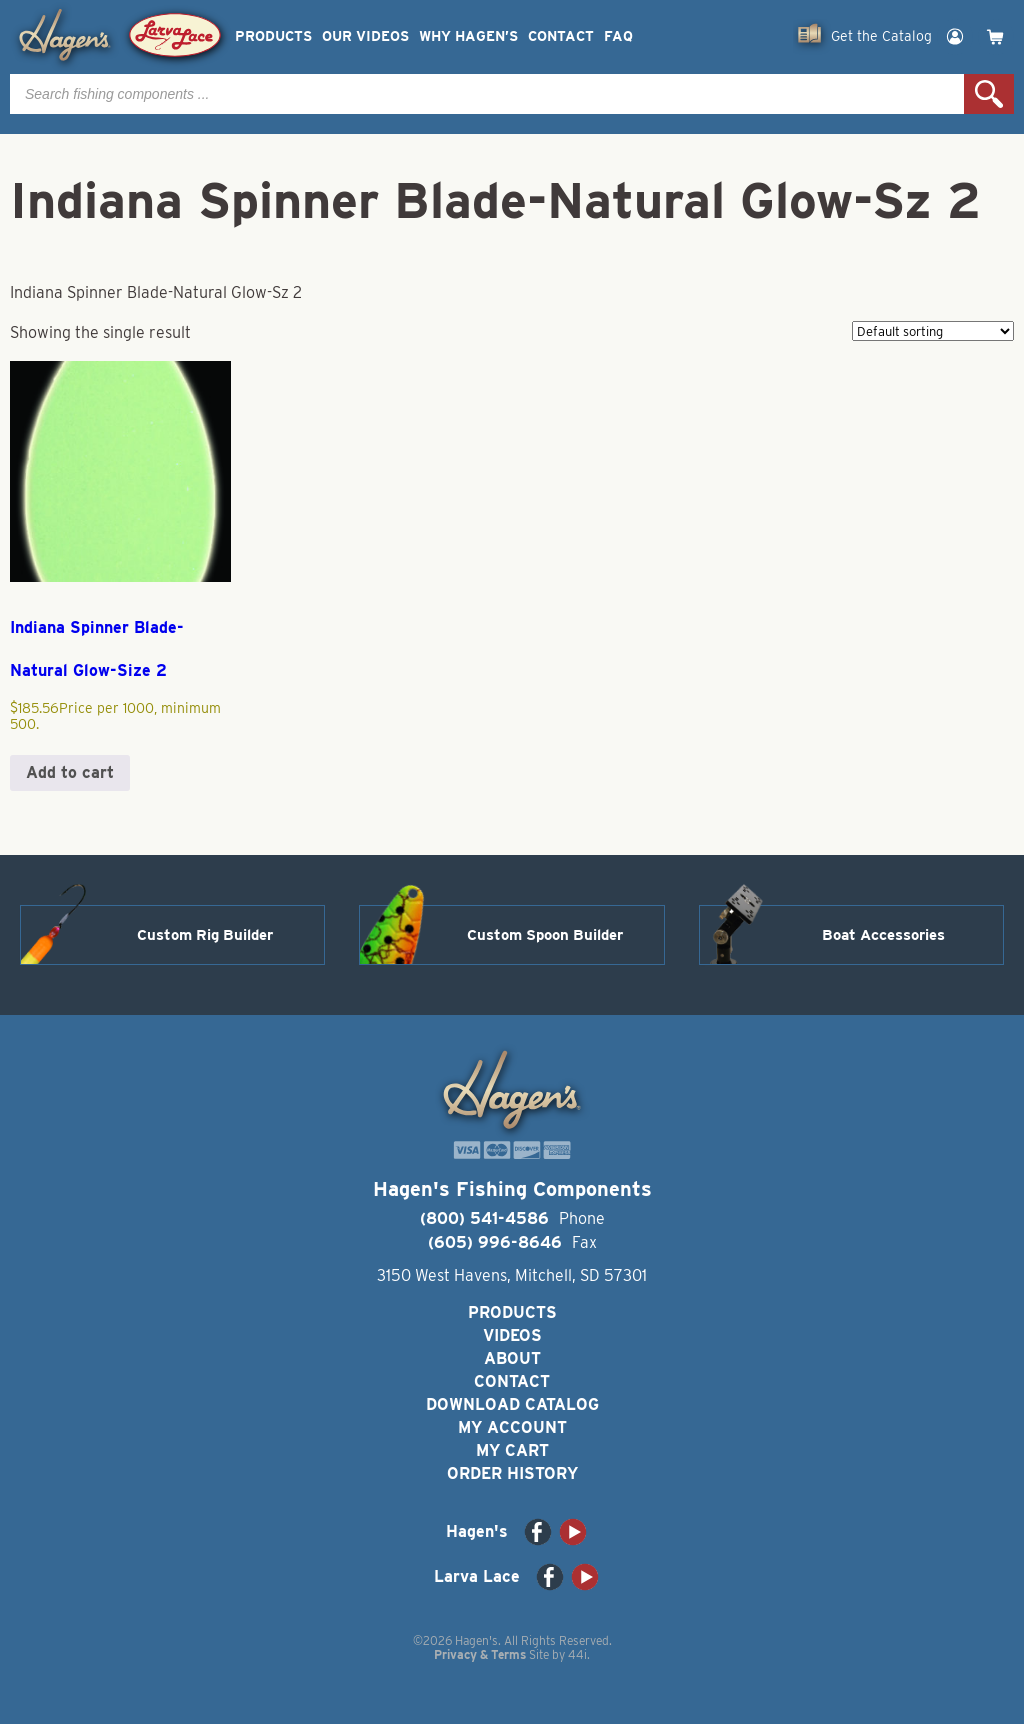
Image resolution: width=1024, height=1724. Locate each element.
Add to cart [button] (70, 772)
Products (273, 36)
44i (577, 1654)
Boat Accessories (883, 935)
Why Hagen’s (468, 36)
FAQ (618, 36)
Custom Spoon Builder (545, 935)
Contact (561, 36)
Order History (512, 1473)
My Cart (512, 1450)
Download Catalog (512, 1404)
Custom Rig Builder (205, 935)
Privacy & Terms (480, 1654)
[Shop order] (933, 331)
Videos (512, 1335)
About (512, 1358)
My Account (512, 1427)
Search (989, 94)
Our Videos (365, 36)
